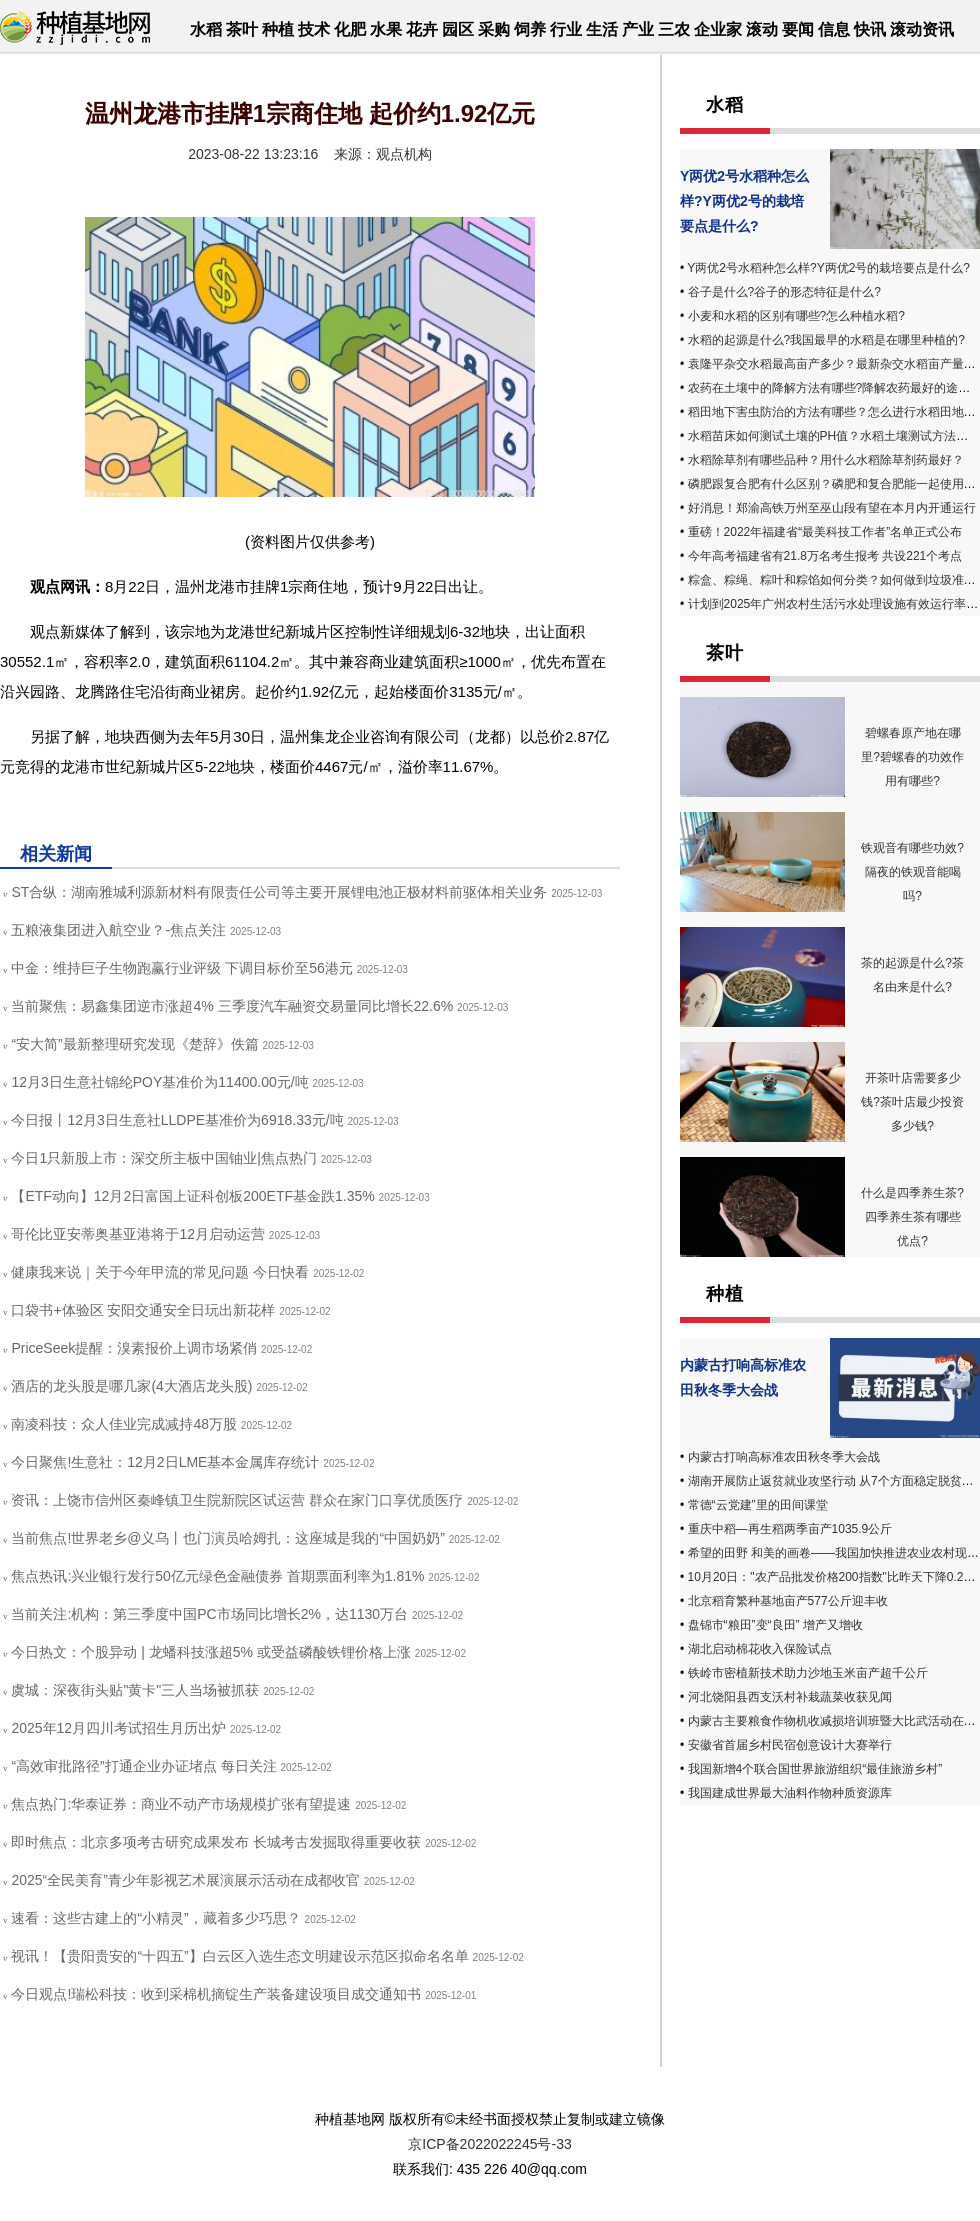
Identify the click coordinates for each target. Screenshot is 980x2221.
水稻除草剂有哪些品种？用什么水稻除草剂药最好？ (826, 460)
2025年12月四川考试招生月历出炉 (118, 1728)
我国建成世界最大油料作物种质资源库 (790, 1793)
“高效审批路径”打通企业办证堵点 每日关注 (143, 1766)
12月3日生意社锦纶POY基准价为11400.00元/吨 (159, 1082)
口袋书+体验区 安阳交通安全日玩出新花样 (143, 1310)
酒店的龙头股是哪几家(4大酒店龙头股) (131, 1386)
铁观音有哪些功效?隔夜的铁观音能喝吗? (912, 872)
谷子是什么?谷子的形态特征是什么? (784, 292)
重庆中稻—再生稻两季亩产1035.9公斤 (790, 1529)
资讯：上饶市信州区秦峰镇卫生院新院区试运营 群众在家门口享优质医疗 (237, 1500)
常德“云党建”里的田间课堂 (758, 1505)
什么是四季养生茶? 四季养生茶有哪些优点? (912, 1217)
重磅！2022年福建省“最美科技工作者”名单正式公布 (825, 532)
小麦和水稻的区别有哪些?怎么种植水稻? (796, 316)
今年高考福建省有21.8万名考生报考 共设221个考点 (825, 556)
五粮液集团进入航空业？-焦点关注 (118, 930)
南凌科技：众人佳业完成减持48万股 (124, 1424)
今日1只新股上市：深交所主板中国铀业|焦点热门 (163, 1158)
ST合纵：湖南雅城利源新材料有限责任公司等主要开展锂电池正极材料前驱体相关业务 (279, 892)
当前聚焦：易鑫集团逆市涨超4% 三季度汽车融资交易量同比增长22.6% (232, 1006)
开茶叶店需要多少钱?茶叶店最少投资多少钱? (912, 1102)
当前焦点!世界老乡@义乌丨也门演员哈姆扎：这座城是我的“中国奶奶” (227, 1538)
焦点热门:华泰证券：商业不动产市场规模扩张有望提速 (181, 1804)
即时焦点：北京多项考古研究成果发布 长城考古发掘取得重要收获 (216, 1842)
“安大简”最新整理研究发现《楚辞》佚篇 (134, 1044)
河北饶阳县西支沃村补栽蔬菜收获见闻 (790, 1697)
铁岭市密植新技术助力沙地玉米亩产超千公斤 (808, 1673)
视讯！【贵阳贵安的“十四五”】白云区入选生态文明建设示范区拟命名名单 (239, 1956)
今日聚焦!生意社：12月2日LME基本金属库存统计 (165, 1462)
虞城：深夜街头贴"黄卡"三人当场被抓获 (135, 1690)
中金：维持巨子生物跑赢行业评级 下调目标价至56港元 (181, 968)
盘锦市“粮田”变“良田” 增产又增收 (775, 1625)
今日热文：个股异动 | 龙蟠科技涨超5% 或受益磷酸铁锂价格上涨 (211, 1652)
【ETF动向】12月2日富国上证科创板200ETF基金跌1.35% (192, 1196)
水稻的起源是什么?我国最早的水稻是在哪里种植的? (826, 340)
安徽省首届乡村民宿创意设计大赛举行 (790, 1745)
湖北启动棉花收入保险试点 (760, 1649)
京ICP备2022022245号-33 (489, 2144)
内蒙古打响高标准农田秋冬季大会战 (784, 1457)
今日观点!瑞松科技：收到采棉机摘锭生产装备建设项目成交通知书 (216, 1994)
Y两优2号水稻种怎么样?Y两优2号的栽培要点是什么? (744, 201)
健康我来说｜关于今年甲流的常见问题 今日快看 (160, 1272)
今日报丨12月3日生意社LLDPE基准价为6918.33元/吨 (177, 1120)
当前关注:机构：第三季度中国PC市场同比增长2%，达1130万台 (209, 1614)
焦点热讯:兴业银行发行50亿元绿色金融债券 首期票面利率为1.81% (217, 1576)
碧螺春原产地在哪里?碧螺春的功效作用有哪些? (912, 757)
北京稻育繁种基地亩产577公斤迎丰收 (788, 1601)
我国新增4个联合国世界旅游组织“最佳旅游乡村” (815, 1769)
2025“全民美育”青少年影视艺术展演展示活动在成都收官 (185, 1880)
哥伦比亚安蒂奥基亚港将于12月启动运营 (138, 1234)
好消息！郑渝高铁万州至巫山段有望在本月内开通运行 (832, 508)
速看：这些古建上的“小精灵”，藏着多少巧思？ (155, 1918)
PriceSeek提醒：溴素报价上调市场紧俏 (134, 1348)
